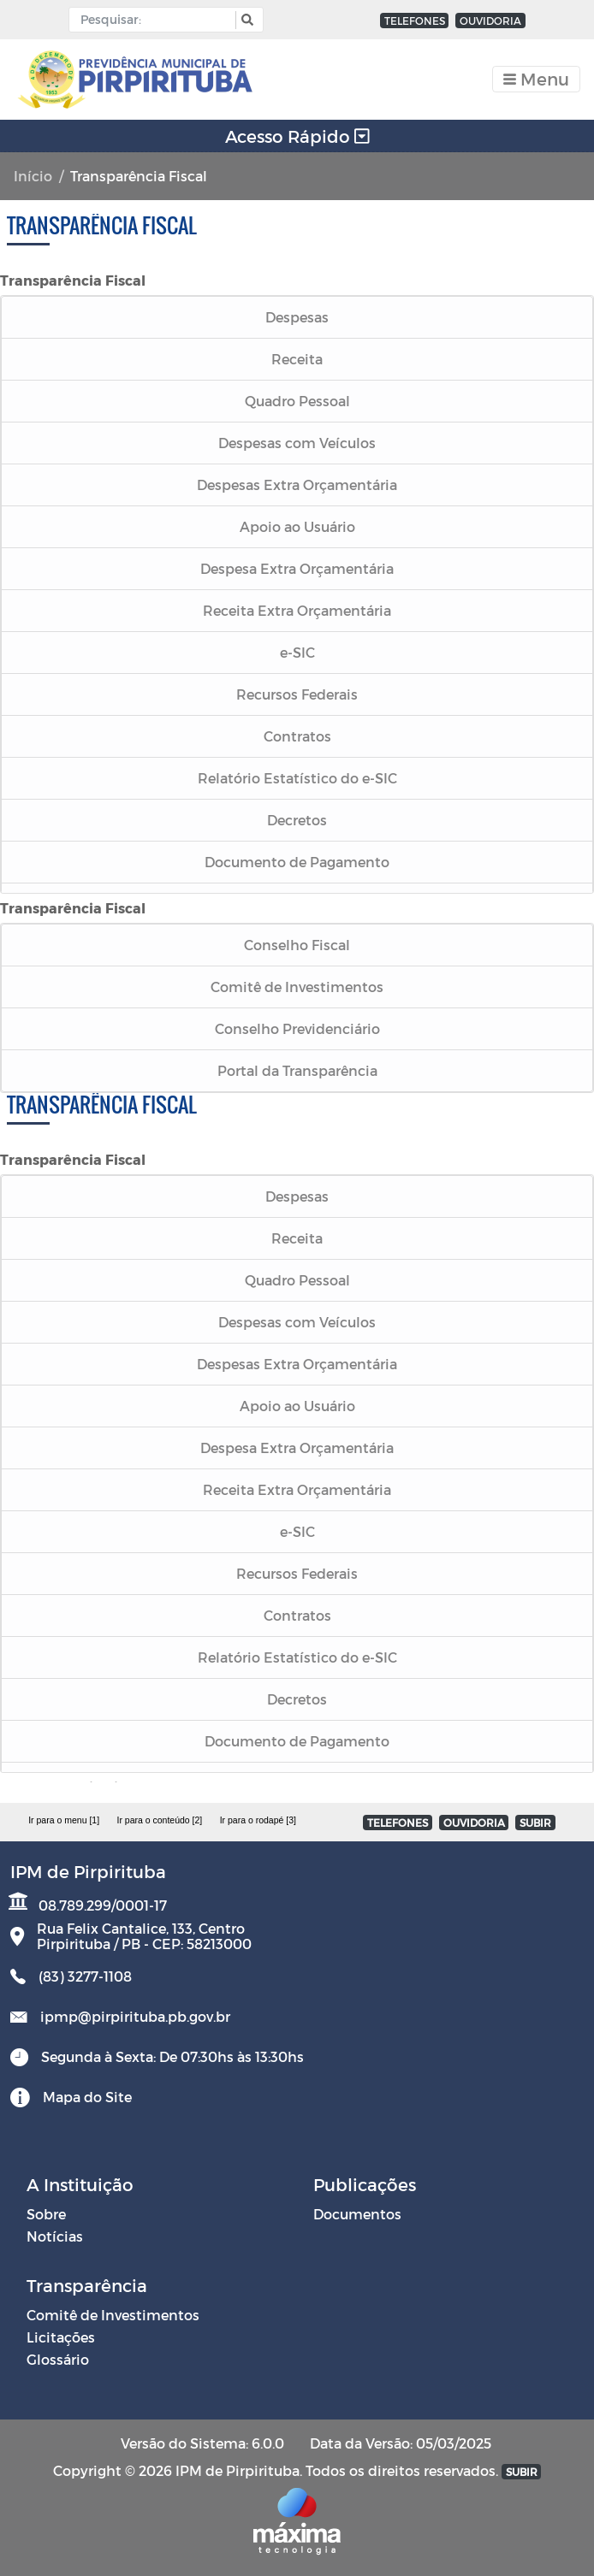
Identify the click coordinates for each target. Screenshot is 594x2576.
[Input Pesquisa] (156, 20)
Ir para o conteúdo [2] (159, 1820)
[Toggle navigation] (536, 79)
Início (33, 176)
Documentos (357, 2214)
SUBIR (535, 1823)
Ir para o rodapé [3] (258, 1820)
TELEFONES (414, 21)
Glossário (58, 2359)
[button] (245, 20)
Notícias (55, 2236)
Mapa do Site (87, 2097)
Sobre (46, 2214)
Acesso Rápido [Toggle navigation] (297, 136)
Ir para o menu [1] (63, 1820)
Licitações (61, 2337)
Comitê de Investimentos (113, 2315)
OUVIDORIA (490, 21)
